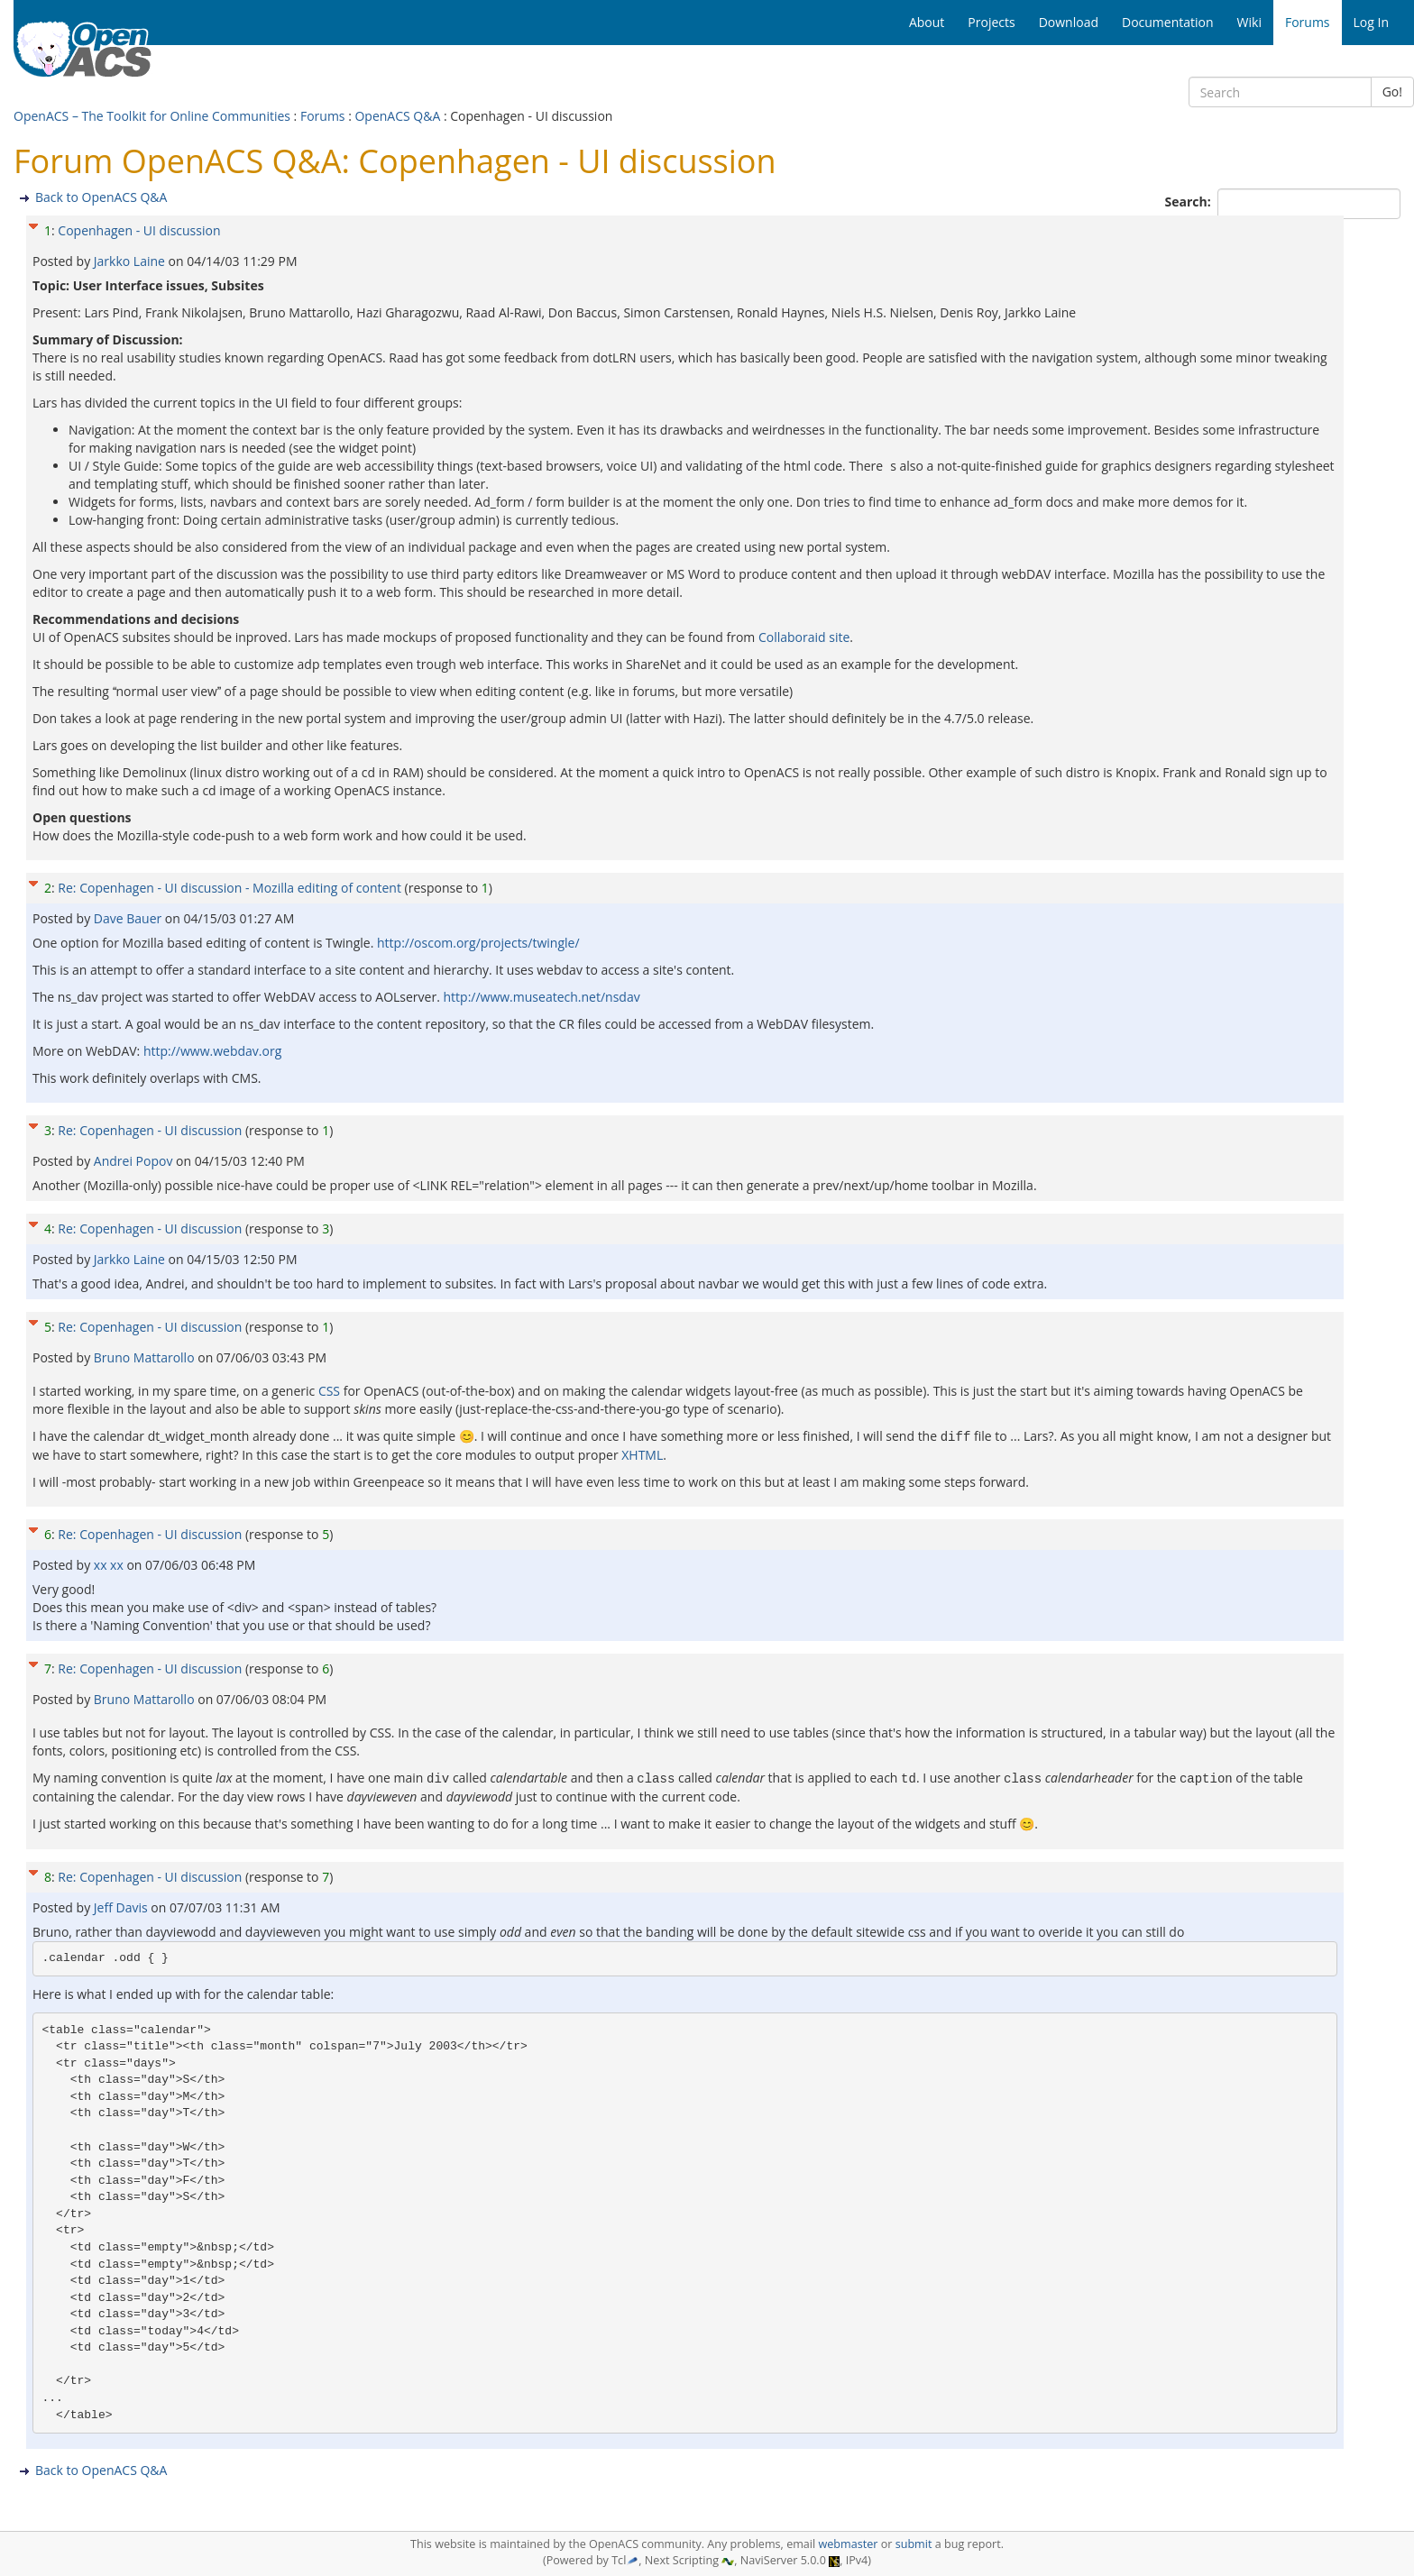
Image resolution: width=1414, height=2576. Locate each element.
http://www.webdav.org (212, 1050)
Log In (1371, 22)
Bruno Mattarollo (145, 1357)
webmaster (847, 2544)
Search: (1190, 201)
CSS (329, 1390)
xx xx (110, 1563)
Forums (322, 115)
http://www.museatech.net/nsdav (542, 996)
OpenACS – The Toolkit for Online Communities (152, 115)
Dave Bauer (129, 918)
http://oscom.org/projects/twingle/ (478, 942)
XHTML (642, 1453)
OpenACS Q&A (397, 115)
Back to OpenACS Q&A (101, 197)
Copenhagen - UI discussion (139, 230)
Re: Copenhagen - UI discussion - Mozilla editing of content (229, 887)
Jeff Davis (122, 1904)
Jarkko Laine (131, 261)
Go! (1392, 91)
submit (913, 2544)
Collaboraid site (803, 637)
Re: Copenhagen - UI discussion (150, 1130)
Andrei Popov (135, 1160)
